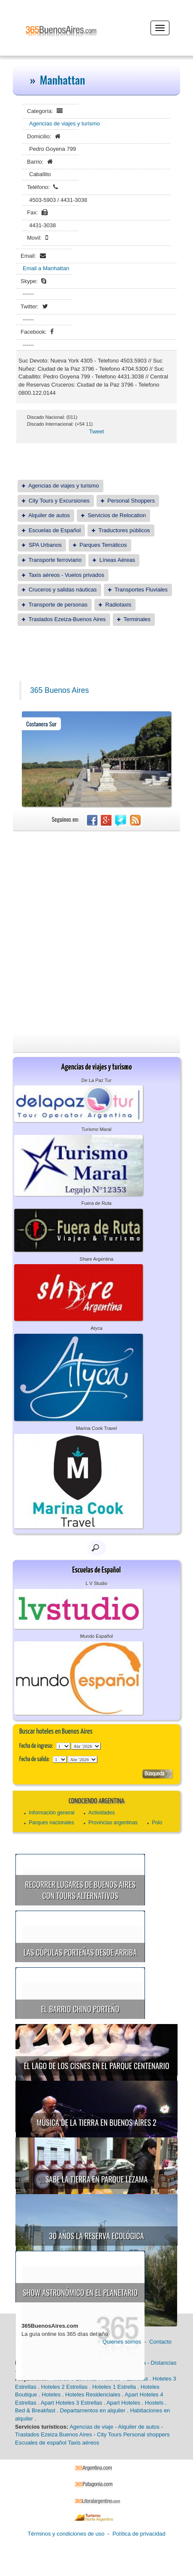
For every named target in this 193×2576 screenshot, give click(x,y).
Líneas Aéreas (117, 560)
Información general (51, 1813)
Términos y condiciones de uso (65, 2533)
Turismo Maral (96, 1129)
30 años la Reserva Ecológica (96, 2235)
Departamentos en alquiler (92, 2410)
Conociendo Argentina (96, 1801)
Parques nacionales (51, 1823)
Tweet (96, 431)
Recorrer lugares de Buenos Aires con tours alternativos (80, 1890)
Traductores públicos (124, 530)
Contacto (160, 2341)
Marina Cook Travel (96, 1428)
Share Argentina (97, 1259)
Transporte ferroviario (54, 560)
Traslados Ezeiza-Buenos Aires (67, 619)
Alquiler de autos (49, 515)
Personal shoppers (146, 2434)
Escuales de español (40, 2442)
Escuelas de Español (55, 530)
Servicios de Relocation (116, 515)
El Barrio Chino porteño (80, 2009)
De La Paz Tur (96, 1080)
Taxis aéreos (83, 2442)
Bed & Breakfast (35, 2410)
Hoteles (51, 2394)
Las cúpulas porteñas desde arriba (80, 1952)
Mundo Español (96, 1636)
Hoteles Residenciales (93, 2394)
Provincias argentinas (113, 1823)
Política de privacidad (139, 2533)
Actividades (101, 1813)
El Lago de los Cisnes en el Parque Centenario (96, 2065)
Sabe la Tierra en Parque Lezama (96, 2179)
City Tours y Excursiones (59, 500)
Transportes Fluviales (141, 589)
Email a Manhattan (46, 268)
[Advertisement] (96, 932)
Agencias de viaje (91, 2427)
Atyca (96, 1328)
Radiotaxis (119, 604)
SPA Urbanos (45, 545)
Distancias (163, 2363)
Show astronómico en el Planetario (80, 2292)
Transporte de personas (57, 604)
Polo (157, 1823)
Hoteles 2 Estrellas (64, 2387)
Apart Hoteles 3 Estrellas (71, 2402)
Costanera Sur (41, 723)
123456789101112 (86, 1746)
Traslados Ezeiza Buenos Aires (53, 2434)
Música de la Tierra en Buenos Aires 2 (96, 2122)
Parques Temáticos (103, 545)
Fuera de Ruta (96, 1203)
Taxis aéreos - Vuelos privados (66, 575)
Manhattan (62, 79)
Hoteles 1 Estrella (114, 2387)
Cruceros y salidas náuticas (63, 589)
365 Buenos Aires (59, 690)
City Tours (109, 2434)
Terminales (137, 619)
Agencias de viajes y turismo (64, 123)
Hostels (154, 2402)
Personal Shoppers (131, 500)
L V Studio (96, 1583)
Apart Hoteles (123, 2402)
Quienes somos (122, 2341)
